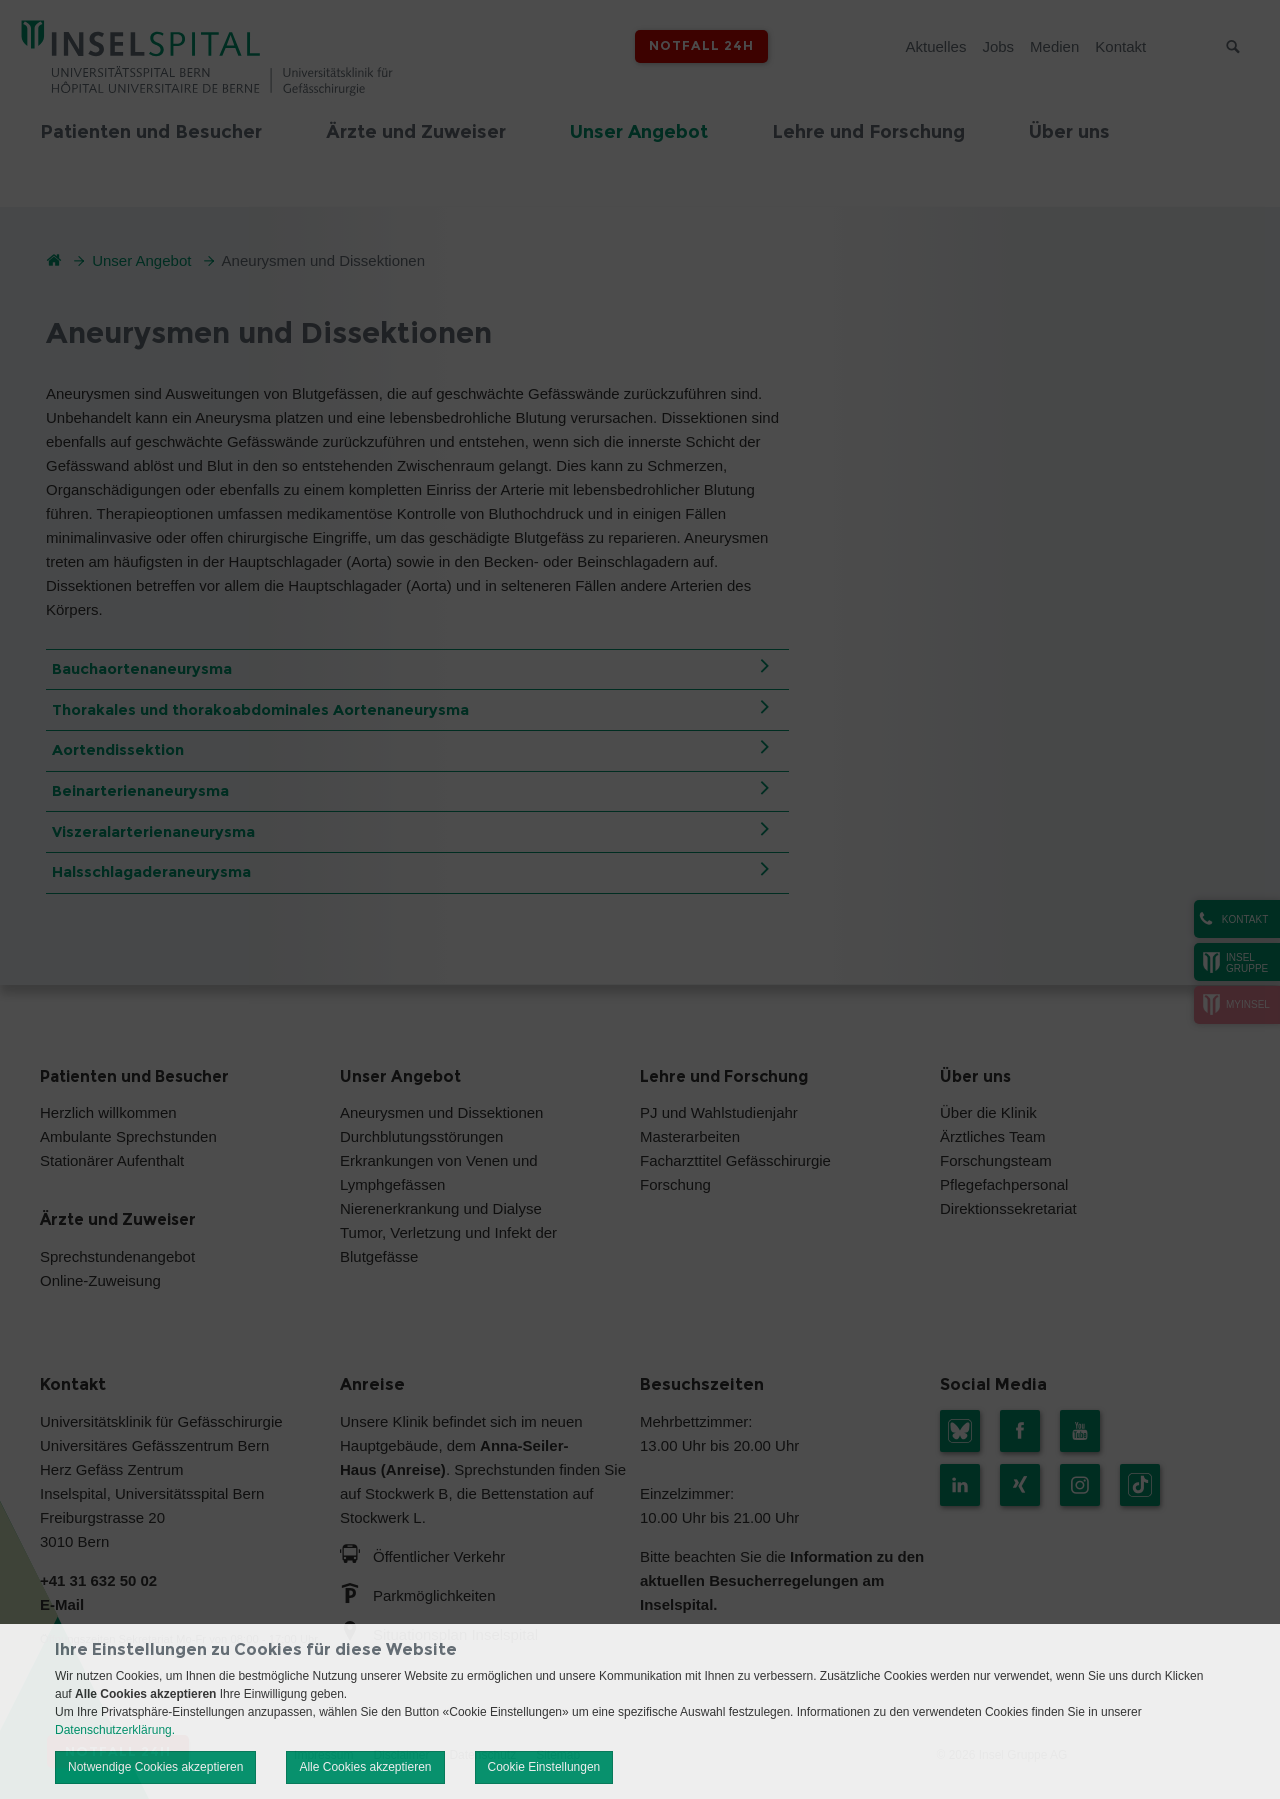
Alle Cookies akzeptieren (365, 1767)
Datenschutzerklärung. (115, 1730)
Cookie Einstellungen (544, 1767)
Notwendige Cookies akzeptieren (155, 1767)
